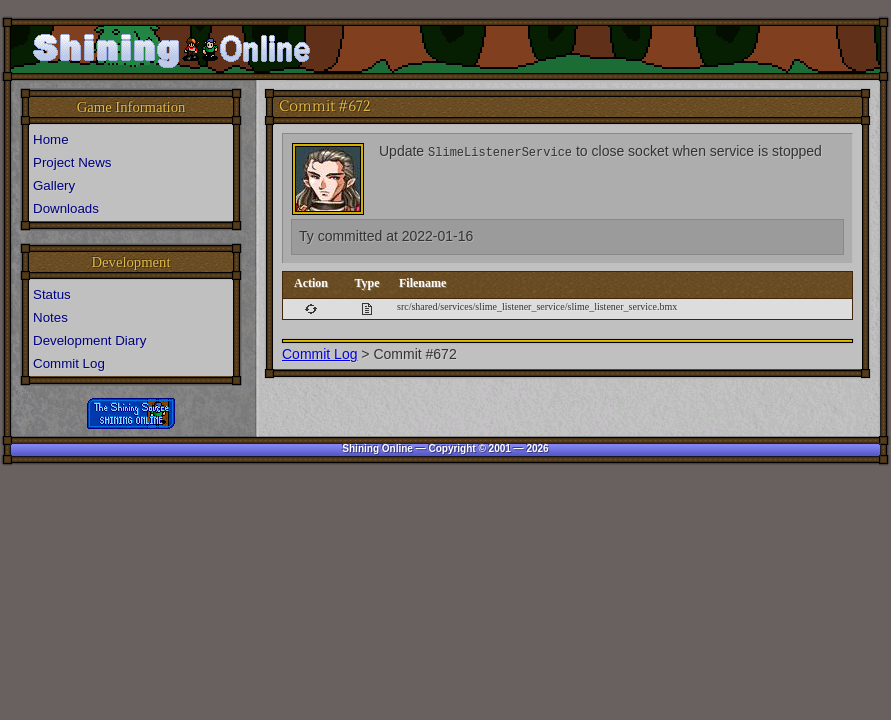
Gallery (54, 185)
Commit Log (319, 354)
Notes (50, 317)
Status (52, 294)
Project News (72, 162)
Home (51, 139)
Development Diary (89, 340)
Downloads (66, 208)
